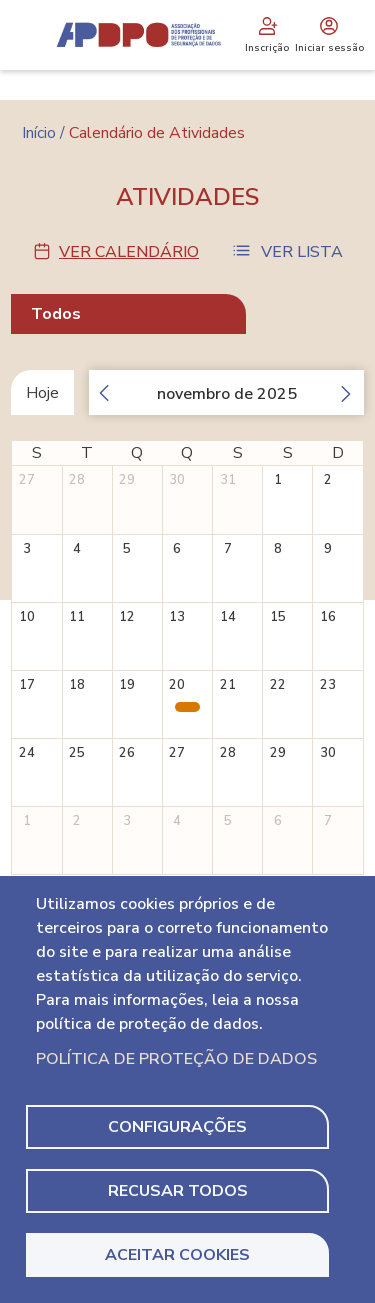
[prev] (98, 392)
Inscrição (267, 35)
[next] (352, 392)
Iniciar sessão (329, 35)
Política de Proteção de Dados (176, 1059)
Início (39, 133)
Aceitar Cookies (177, 1255)
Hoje (42, 393)
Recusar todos (178, 1191)
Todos (56, 314)
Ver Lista (302, 252)
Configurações (177, 1127)
